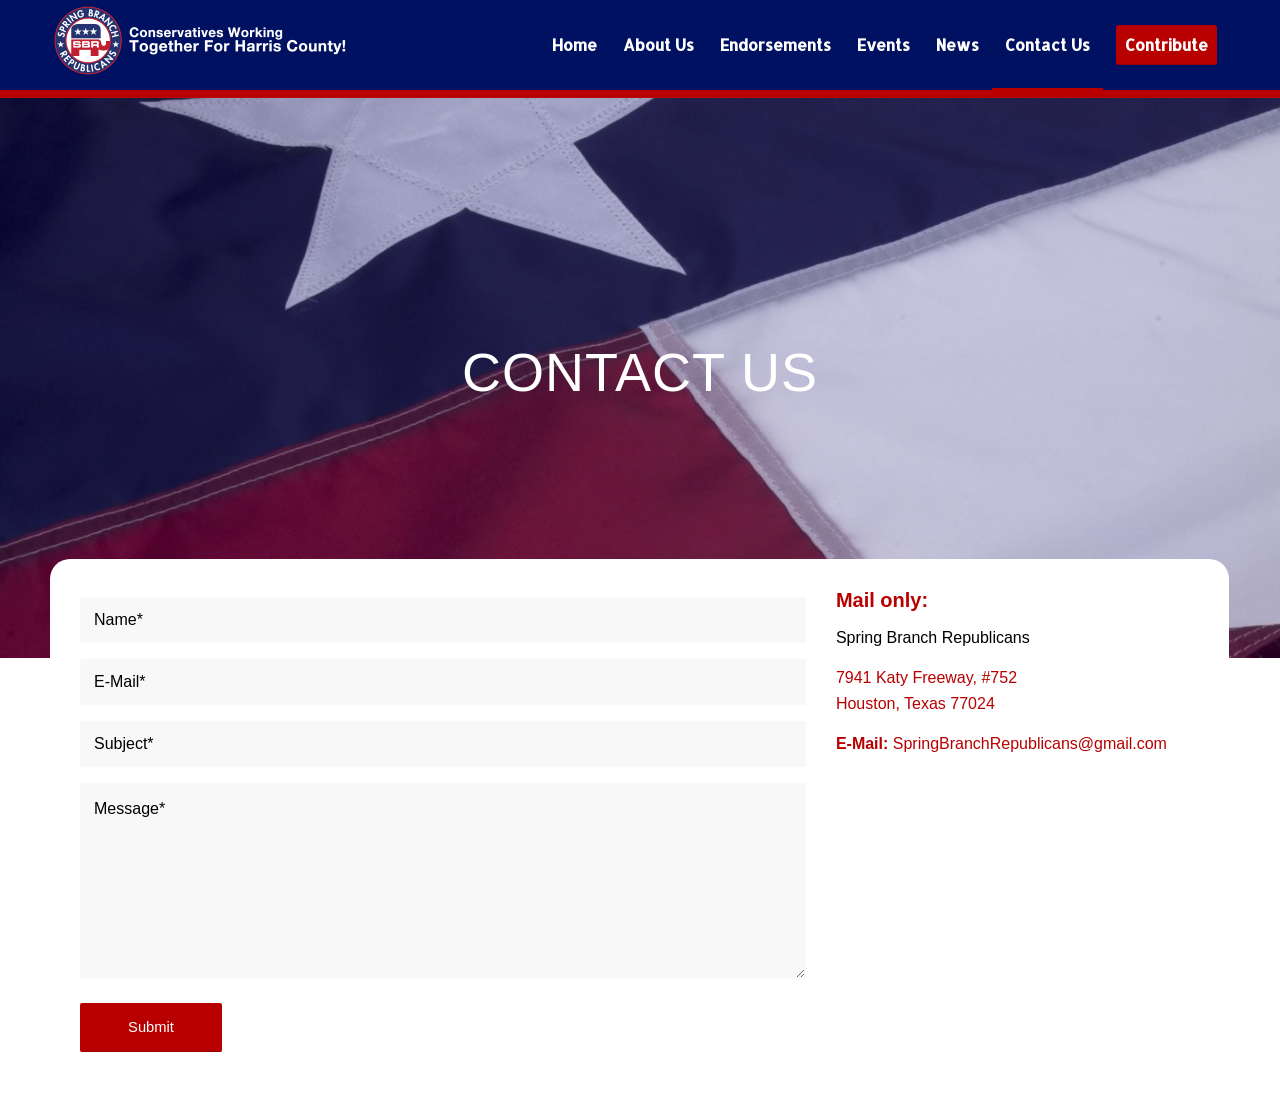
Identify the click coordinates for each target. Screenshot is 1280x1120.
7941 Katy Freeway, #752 (926, 677)
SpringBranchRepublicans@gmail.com (1030, 743)
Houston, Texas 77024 (915, 703)
